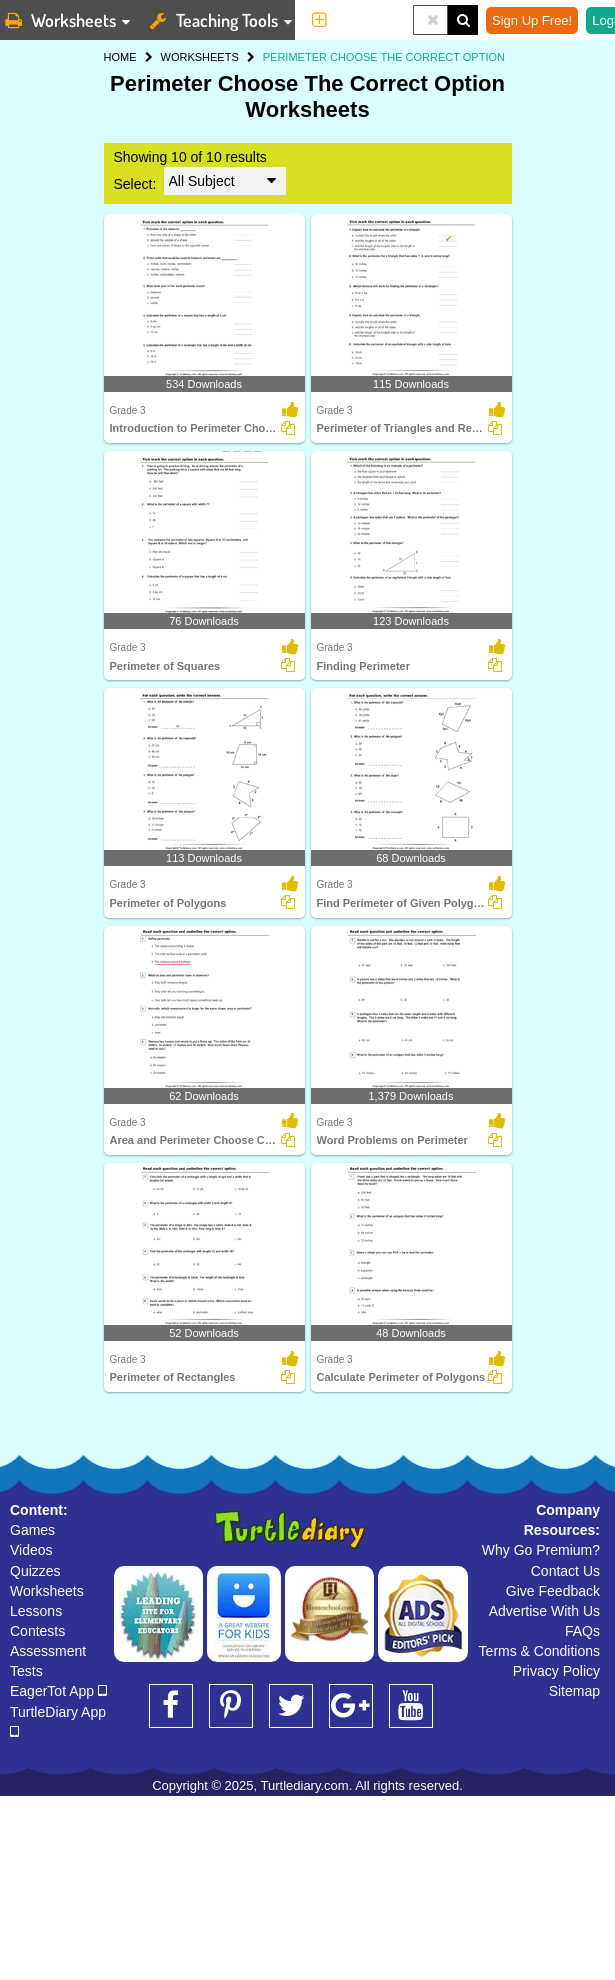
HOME (120, 57)
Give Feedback (553, 1591)
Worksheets (47, 1591)
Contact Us (565, 1571)
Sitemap (574, 1691)
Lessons (36, 1611)
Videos (31, 1550)
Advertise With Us (544, 1611)
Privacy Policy (556, 1671)
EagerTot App (58, 1691)
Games (32, 1530)
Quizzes (35, 1571)
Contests (37, 1631)
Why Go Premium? (541, 1550)
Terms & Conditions (539, 1651)
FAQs (582, 1631)
